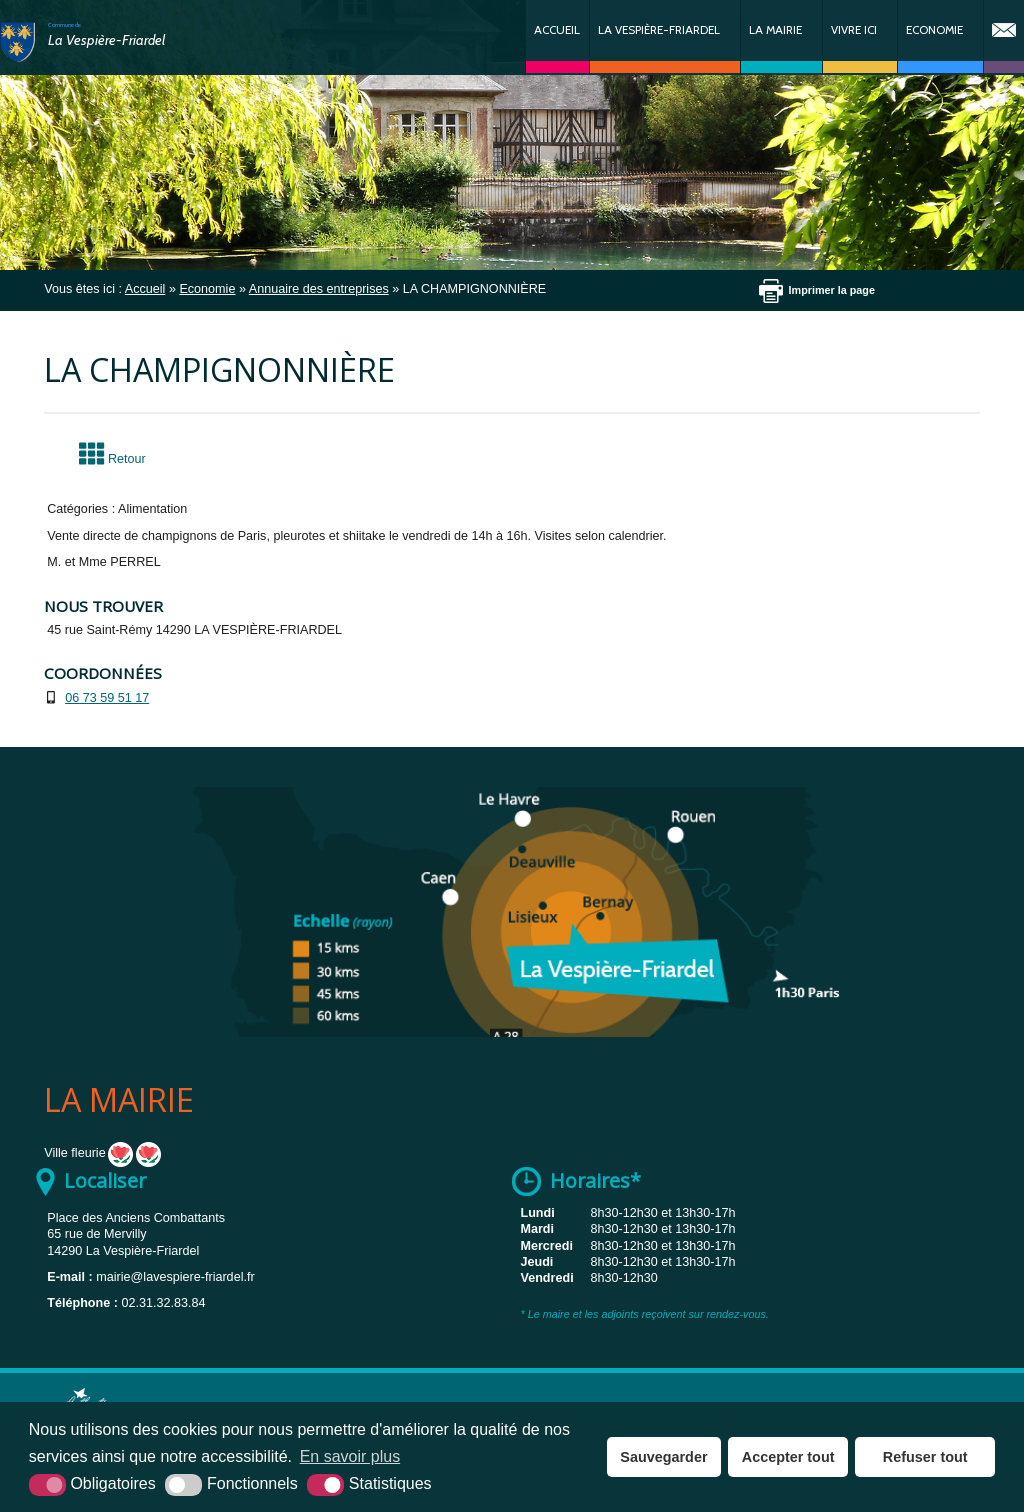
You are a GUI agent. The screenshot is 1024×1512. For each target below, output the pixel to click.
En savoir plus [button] (350, 1456)
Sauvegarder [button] (663, 1457)
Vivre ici (854, 30)
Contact (1004, 36)
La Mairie (775, 30)
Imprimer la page (832, 290)
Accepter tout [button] (788, 1457)
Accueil (557, 30)
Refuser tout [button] (925, 1457)
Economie (934, 30)
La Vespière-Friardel (659, 30)
